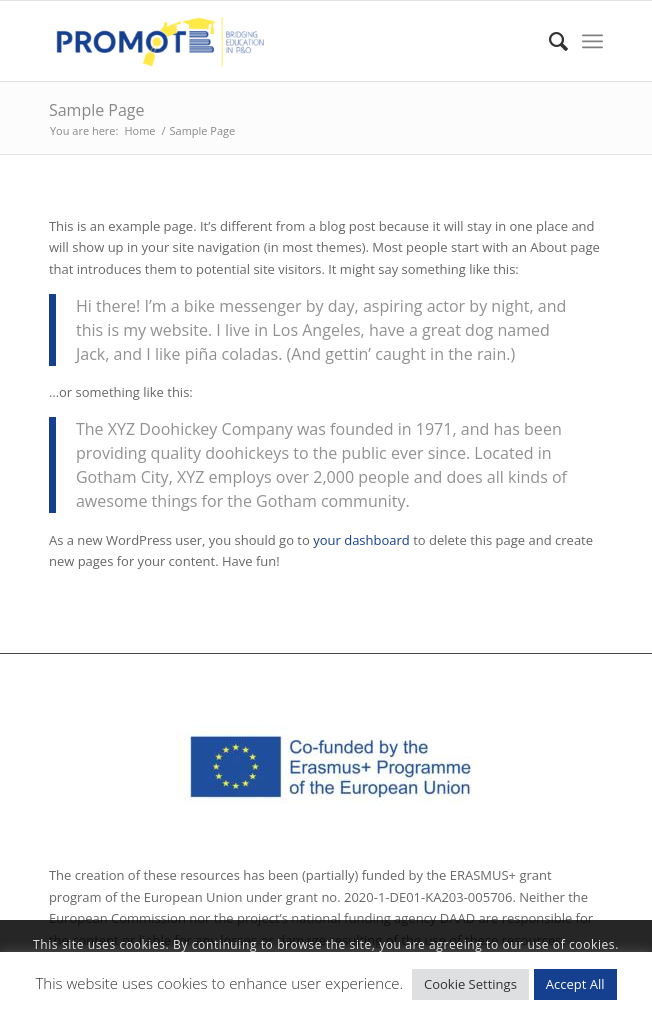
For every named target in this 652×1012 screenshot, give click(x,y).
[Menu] (592, 41)
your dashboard (361, 540)
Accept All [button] (575, 984)
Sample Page (97, 110)
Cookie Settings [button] (470, 984)
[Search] (548, 41)
